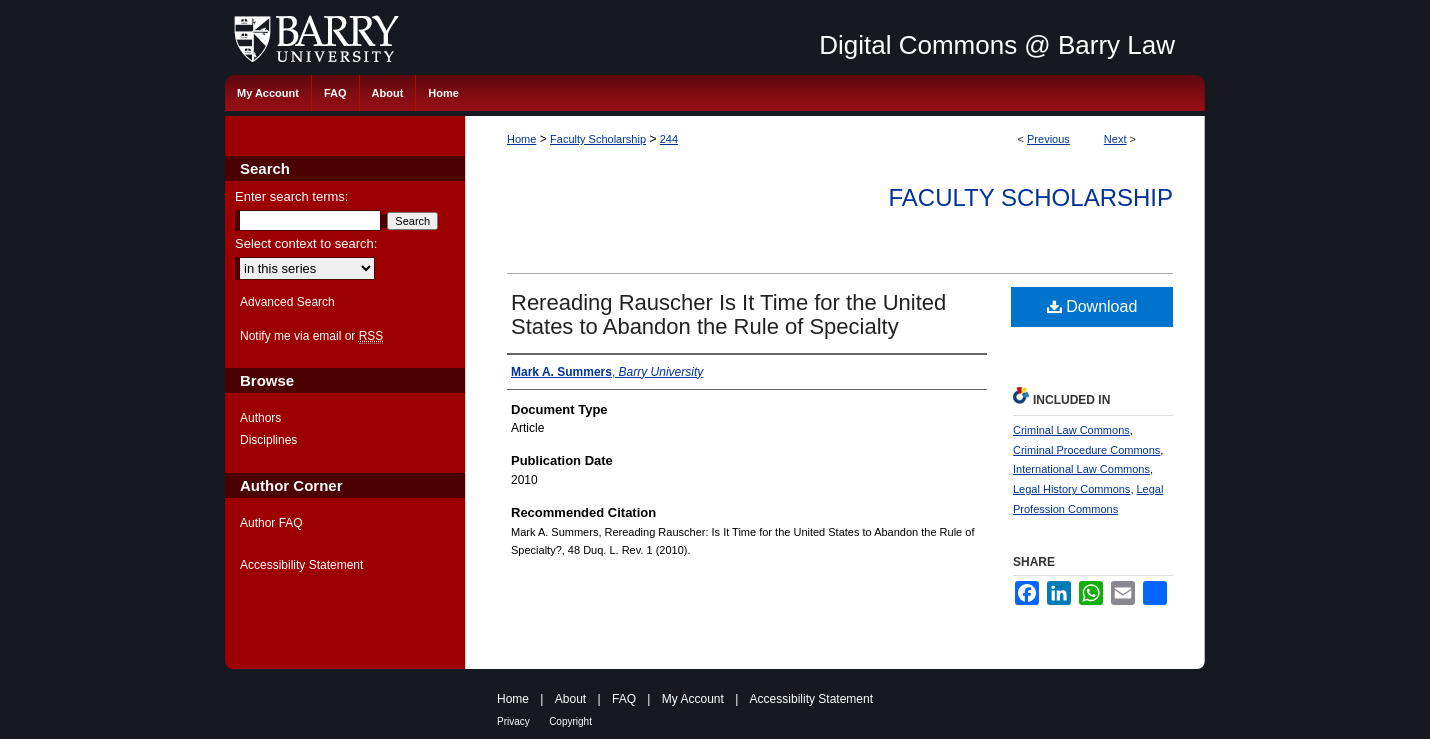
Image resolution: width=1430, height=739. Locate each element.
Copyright (570, 721)
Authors (260, 418)
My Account (693, 699)
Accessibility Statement (301, 565)
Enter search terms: (291, 196)
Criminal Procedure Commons (1086, 450)
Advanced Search (287, 302)
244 (669, 139)
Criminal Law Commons (1071, 430)
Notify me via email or (311, 336)
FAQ (624, 699)
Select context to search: (306, 243)
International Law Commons (1081, 469)
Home (521, 139)
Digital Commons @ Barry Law (997, 45)
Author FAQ (271, 523)
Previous (1048, 139)
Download (1092, 306)
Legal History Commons (1071, 489)
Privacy (513, 721)
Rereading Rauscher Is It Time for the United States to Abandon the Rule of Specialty (728, 314)
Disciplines (268, 440)
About (570, 699)
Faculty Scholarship (598, 139)
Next (1115, 139)
